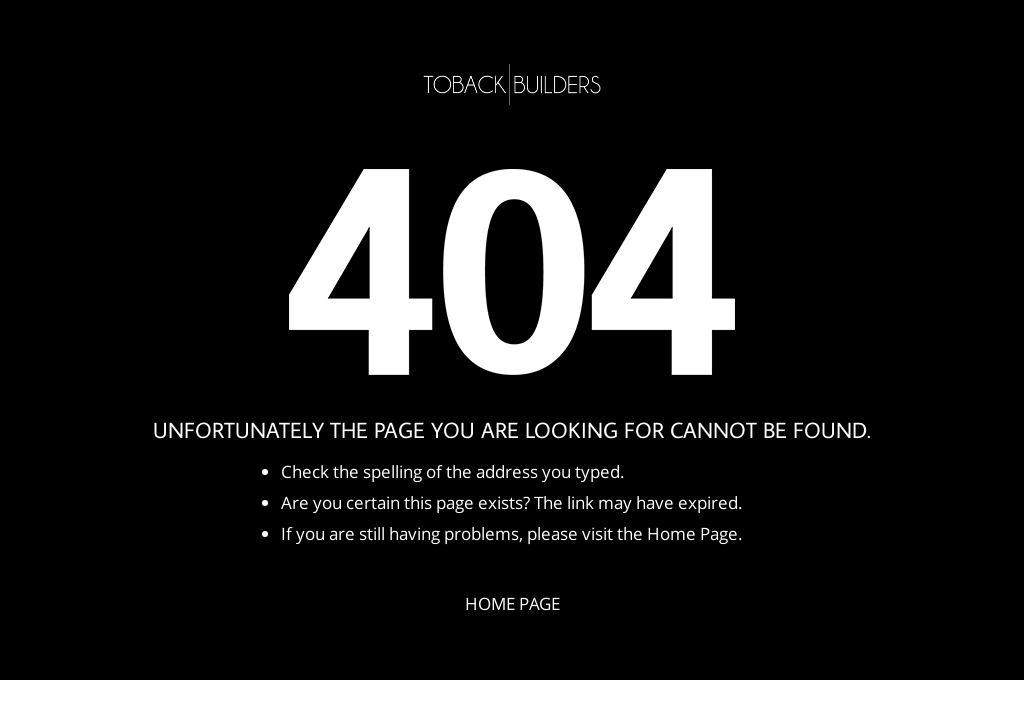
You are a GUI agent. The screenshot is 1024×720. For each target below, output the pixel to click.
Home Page (512, 603)
